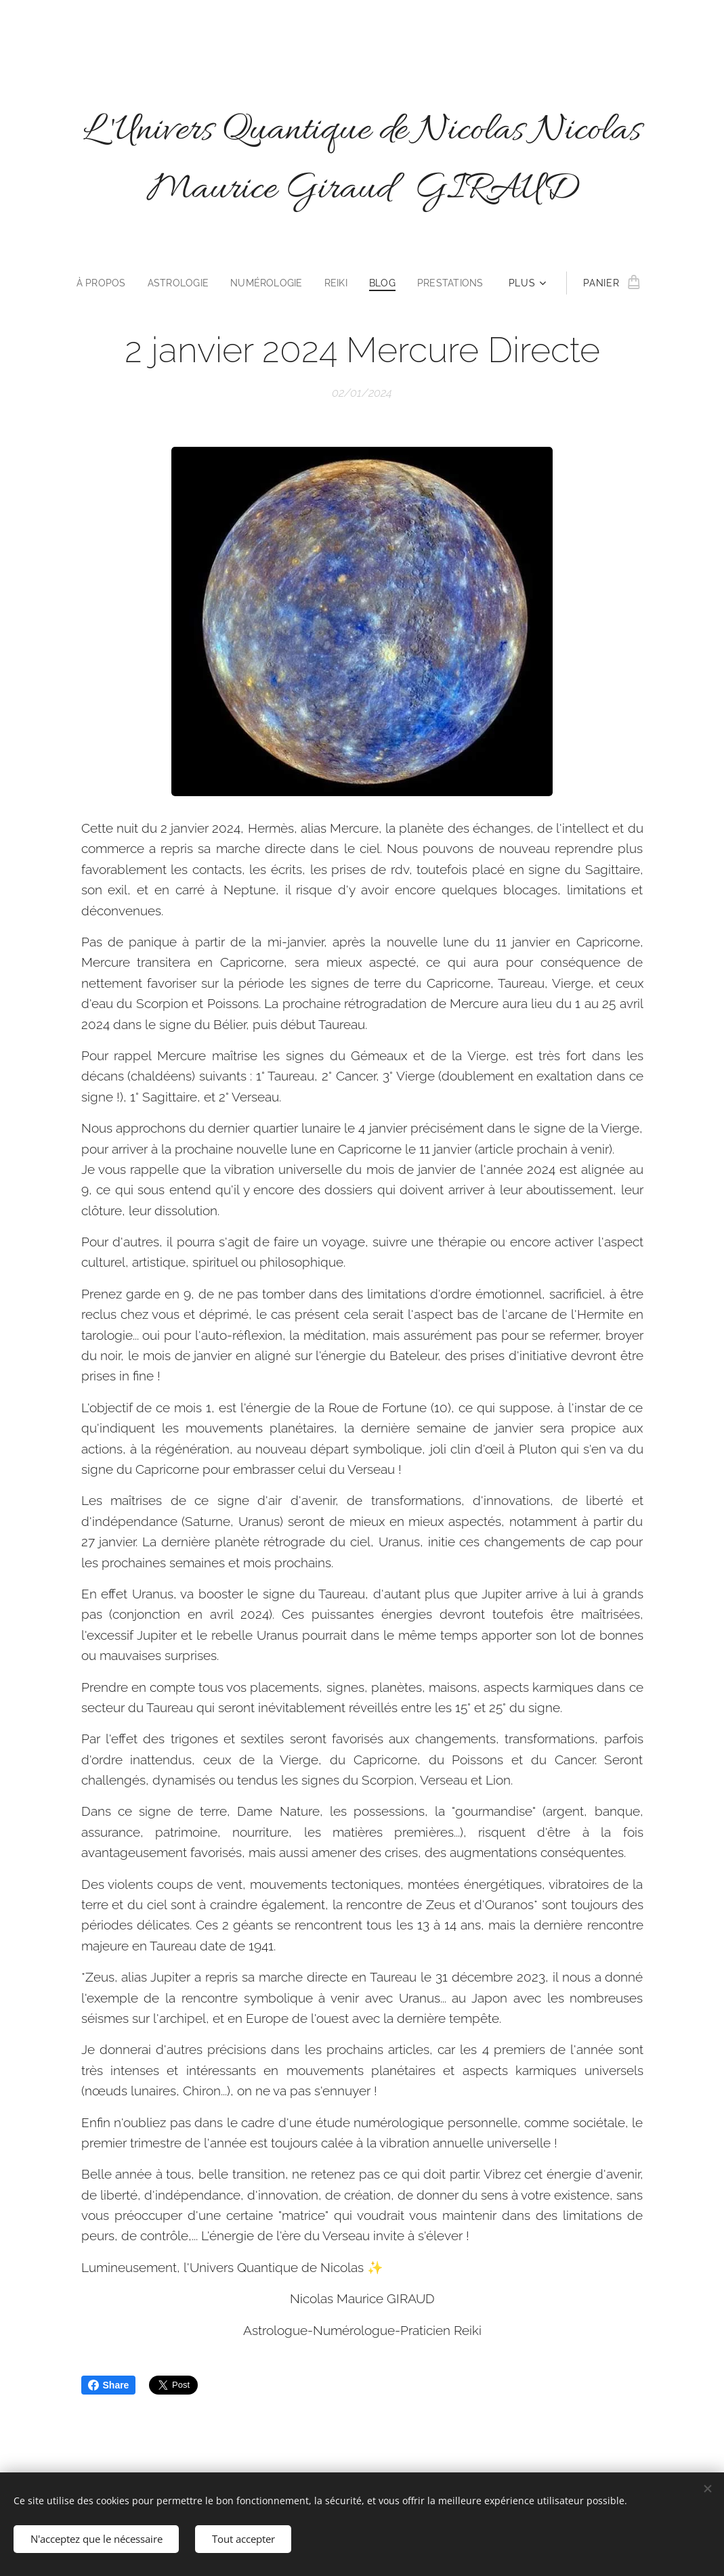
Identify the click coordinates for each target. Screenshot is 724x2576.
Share (108, 2385)
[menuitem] (99, 283)
